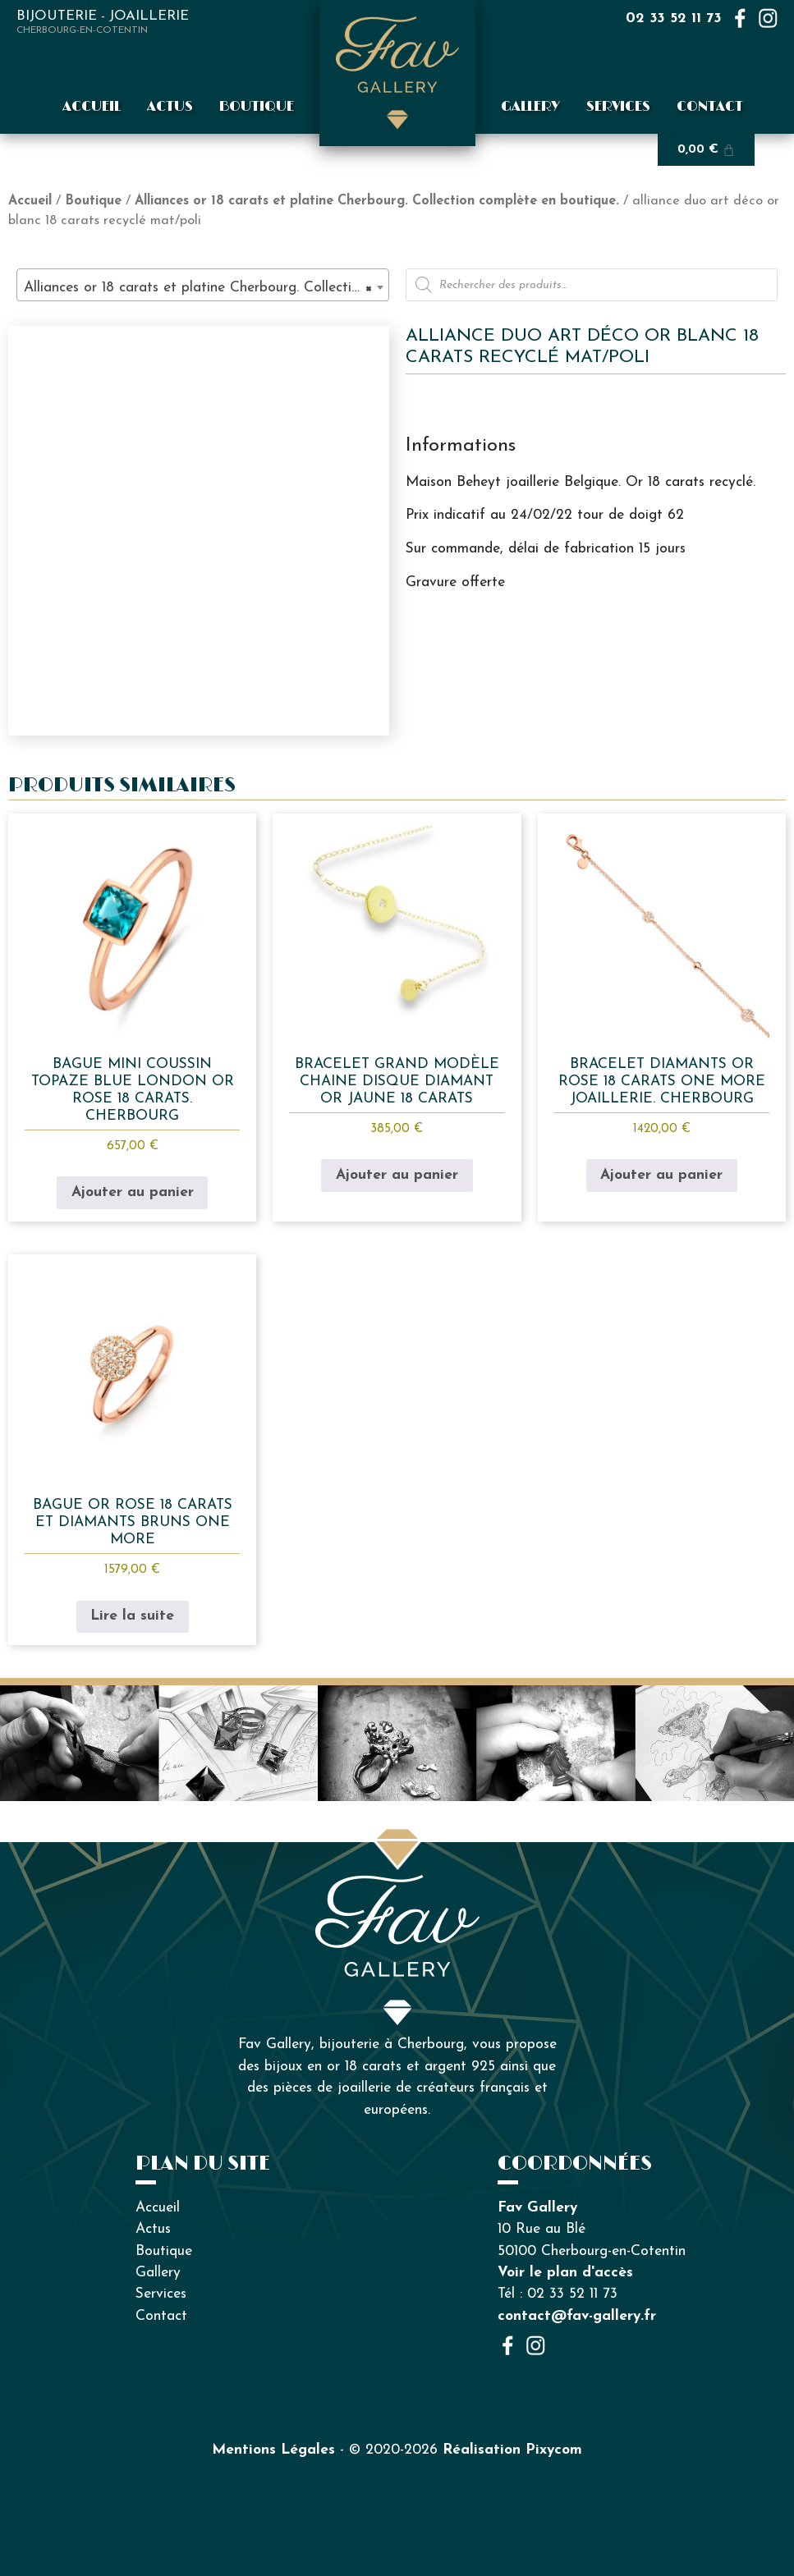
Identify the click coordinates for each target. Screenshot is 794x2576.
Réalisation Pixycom (512, 2450)
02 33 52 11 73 (674, 18)
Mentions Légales (273, 2450)
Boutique (256, 107)
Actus (170, 107)
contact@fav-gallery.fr (577, 2316)
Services (618, 107)
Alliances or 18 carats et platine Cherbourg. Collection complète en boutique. (377, 201)
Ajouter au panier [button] (132, 1192)
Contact (710, 107)
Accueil (91, 107)
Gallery (530, 107)
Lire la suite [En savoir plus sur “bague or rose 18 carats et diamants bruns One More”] (132, 1616)
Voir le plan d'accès (565, 2273)
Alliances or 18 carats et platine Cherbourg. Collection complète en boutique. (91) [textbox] (206, 288)
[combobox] (202, 284)
